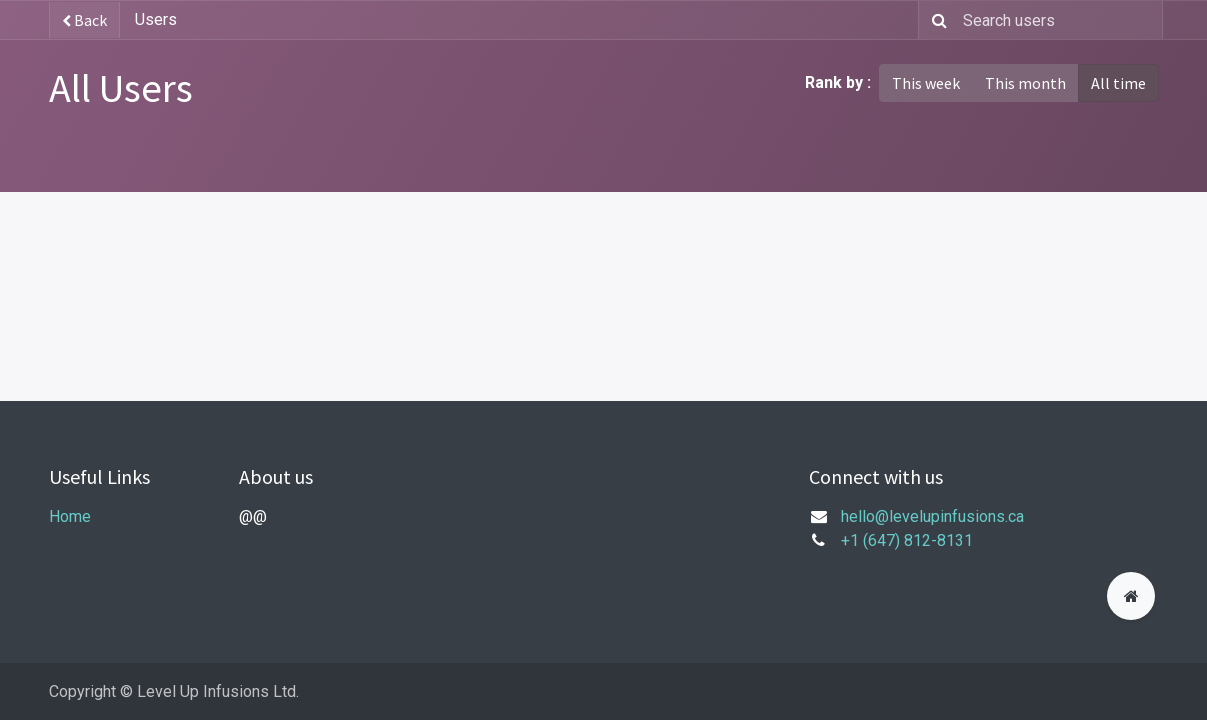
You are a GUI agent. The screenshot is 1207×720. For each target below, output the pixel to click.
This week (926, 83)
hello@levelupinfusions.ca (932, 516)
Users (156, 19)
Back (84, 20)
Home (70, 516)
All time (1118, 83)
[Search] (935, 20)
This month (1025, 83)
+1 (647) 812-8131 (907, 540)
